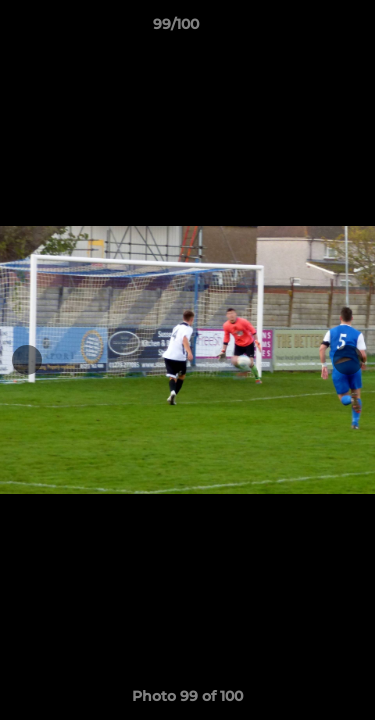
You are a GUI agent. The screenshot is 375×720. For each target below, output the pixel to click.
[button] (303, 29)
